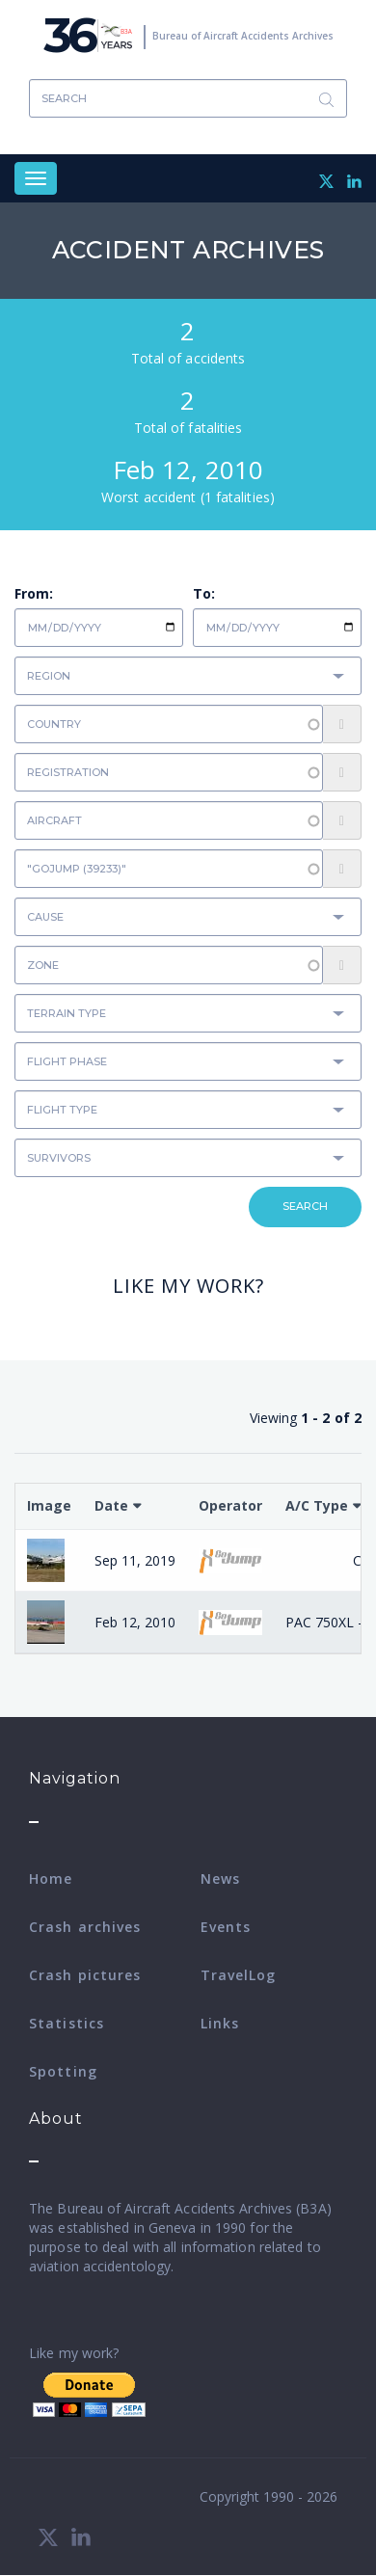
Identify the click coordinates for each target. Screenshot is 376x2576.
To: (204, 593)
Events (226, 1927)
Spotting (63, 2071)
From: (33, 593)
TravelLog (239, 1975)
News (220, 1878)
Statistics (66, 2023)
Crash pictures (85, 1975)
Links (220, 2023)
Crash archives (85, 1927)
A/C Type (316, 1505)
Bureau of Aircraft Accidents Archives (243, 35)
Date (111, 1505)
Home (50, 1878)
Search (325, 99)
